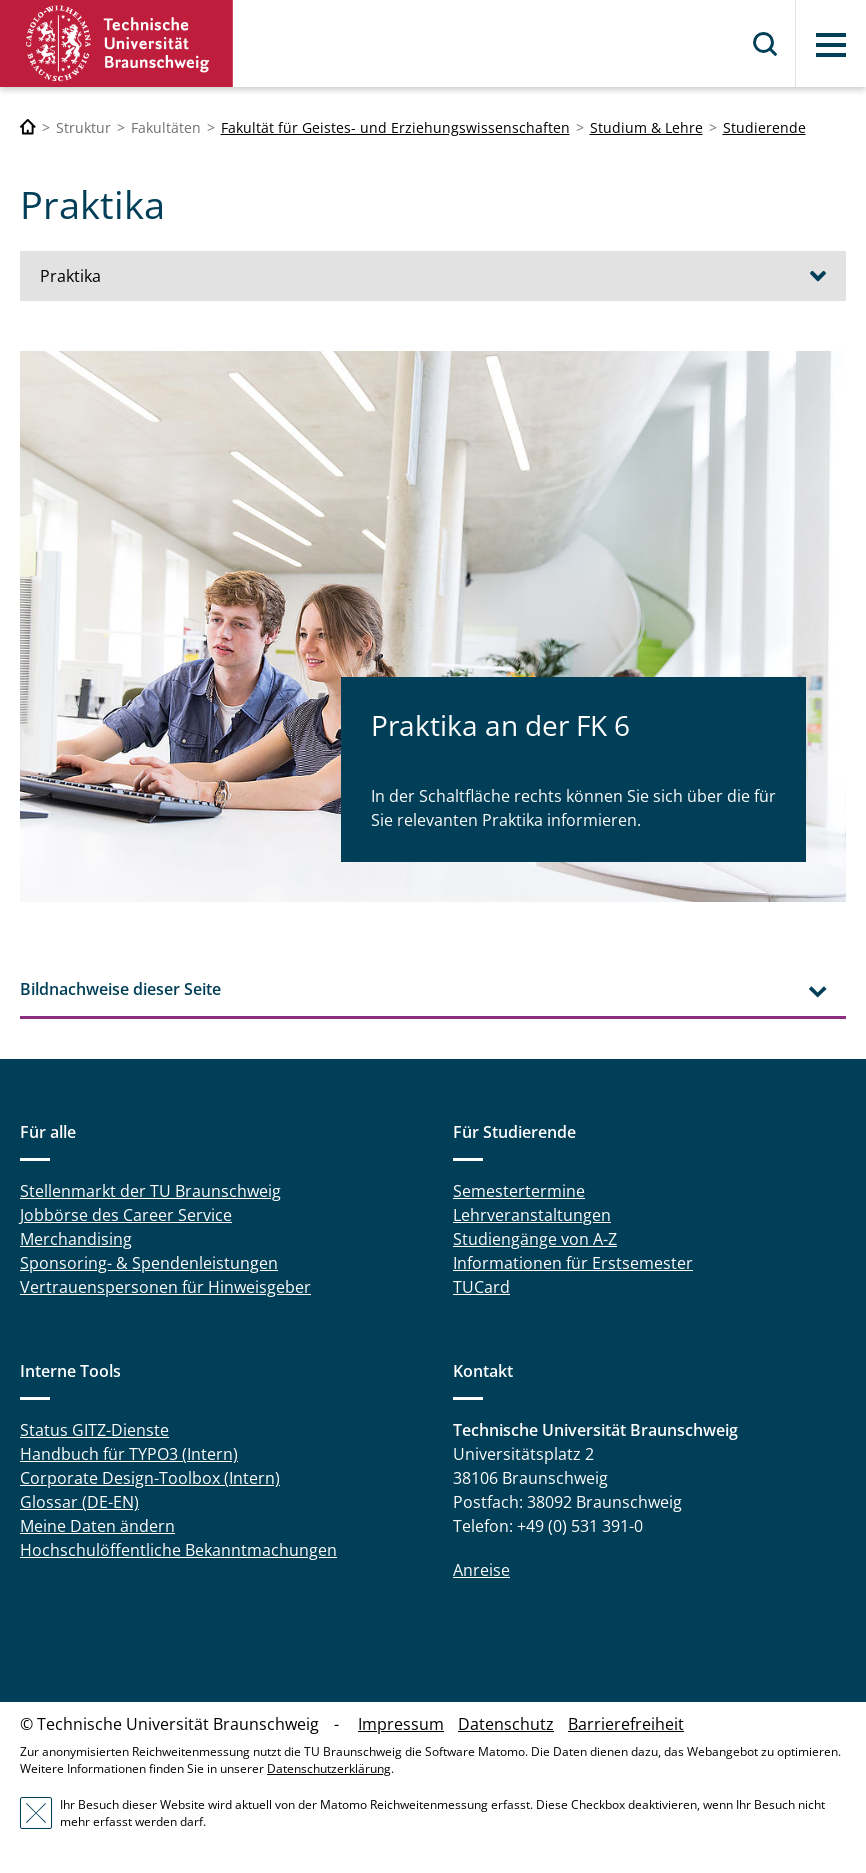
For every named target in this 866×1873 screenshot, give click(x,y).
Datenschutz (506, 1724)
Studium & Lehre (646, 127)
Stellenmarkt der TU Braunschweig (150, 1191)
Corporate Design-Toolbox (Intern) (150, 1478)
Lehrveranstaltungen (532, 1215)
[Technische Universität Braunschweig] (28, 127)
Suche (766, 44)
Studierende (764, 127)
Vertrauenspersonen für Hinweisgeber (165, 1287)
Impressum (401, 1724)
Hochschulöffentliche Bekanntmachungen (178, 1550)
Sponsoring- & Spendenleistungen (149, 1263)
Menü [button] (831, 45)
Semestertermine (519, 1191)
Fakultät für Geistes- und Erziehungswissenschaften (395, 127)
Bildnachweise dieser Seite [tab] (120, 989)
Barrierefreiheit (626, 1724)
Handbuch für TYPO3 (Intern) (129, 1454)
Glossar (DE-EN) (79, 1502)
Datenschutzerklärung (329, 1768)
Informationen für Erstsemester (573, 1263)
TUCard (481, 1287)
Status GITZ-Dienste (94, 1430)
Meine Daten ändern (97, 1526)
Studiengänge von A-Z (535, 1239)
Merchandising (76, 1239)
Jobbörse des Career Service (126, 1215)
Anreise (481, 1570)
